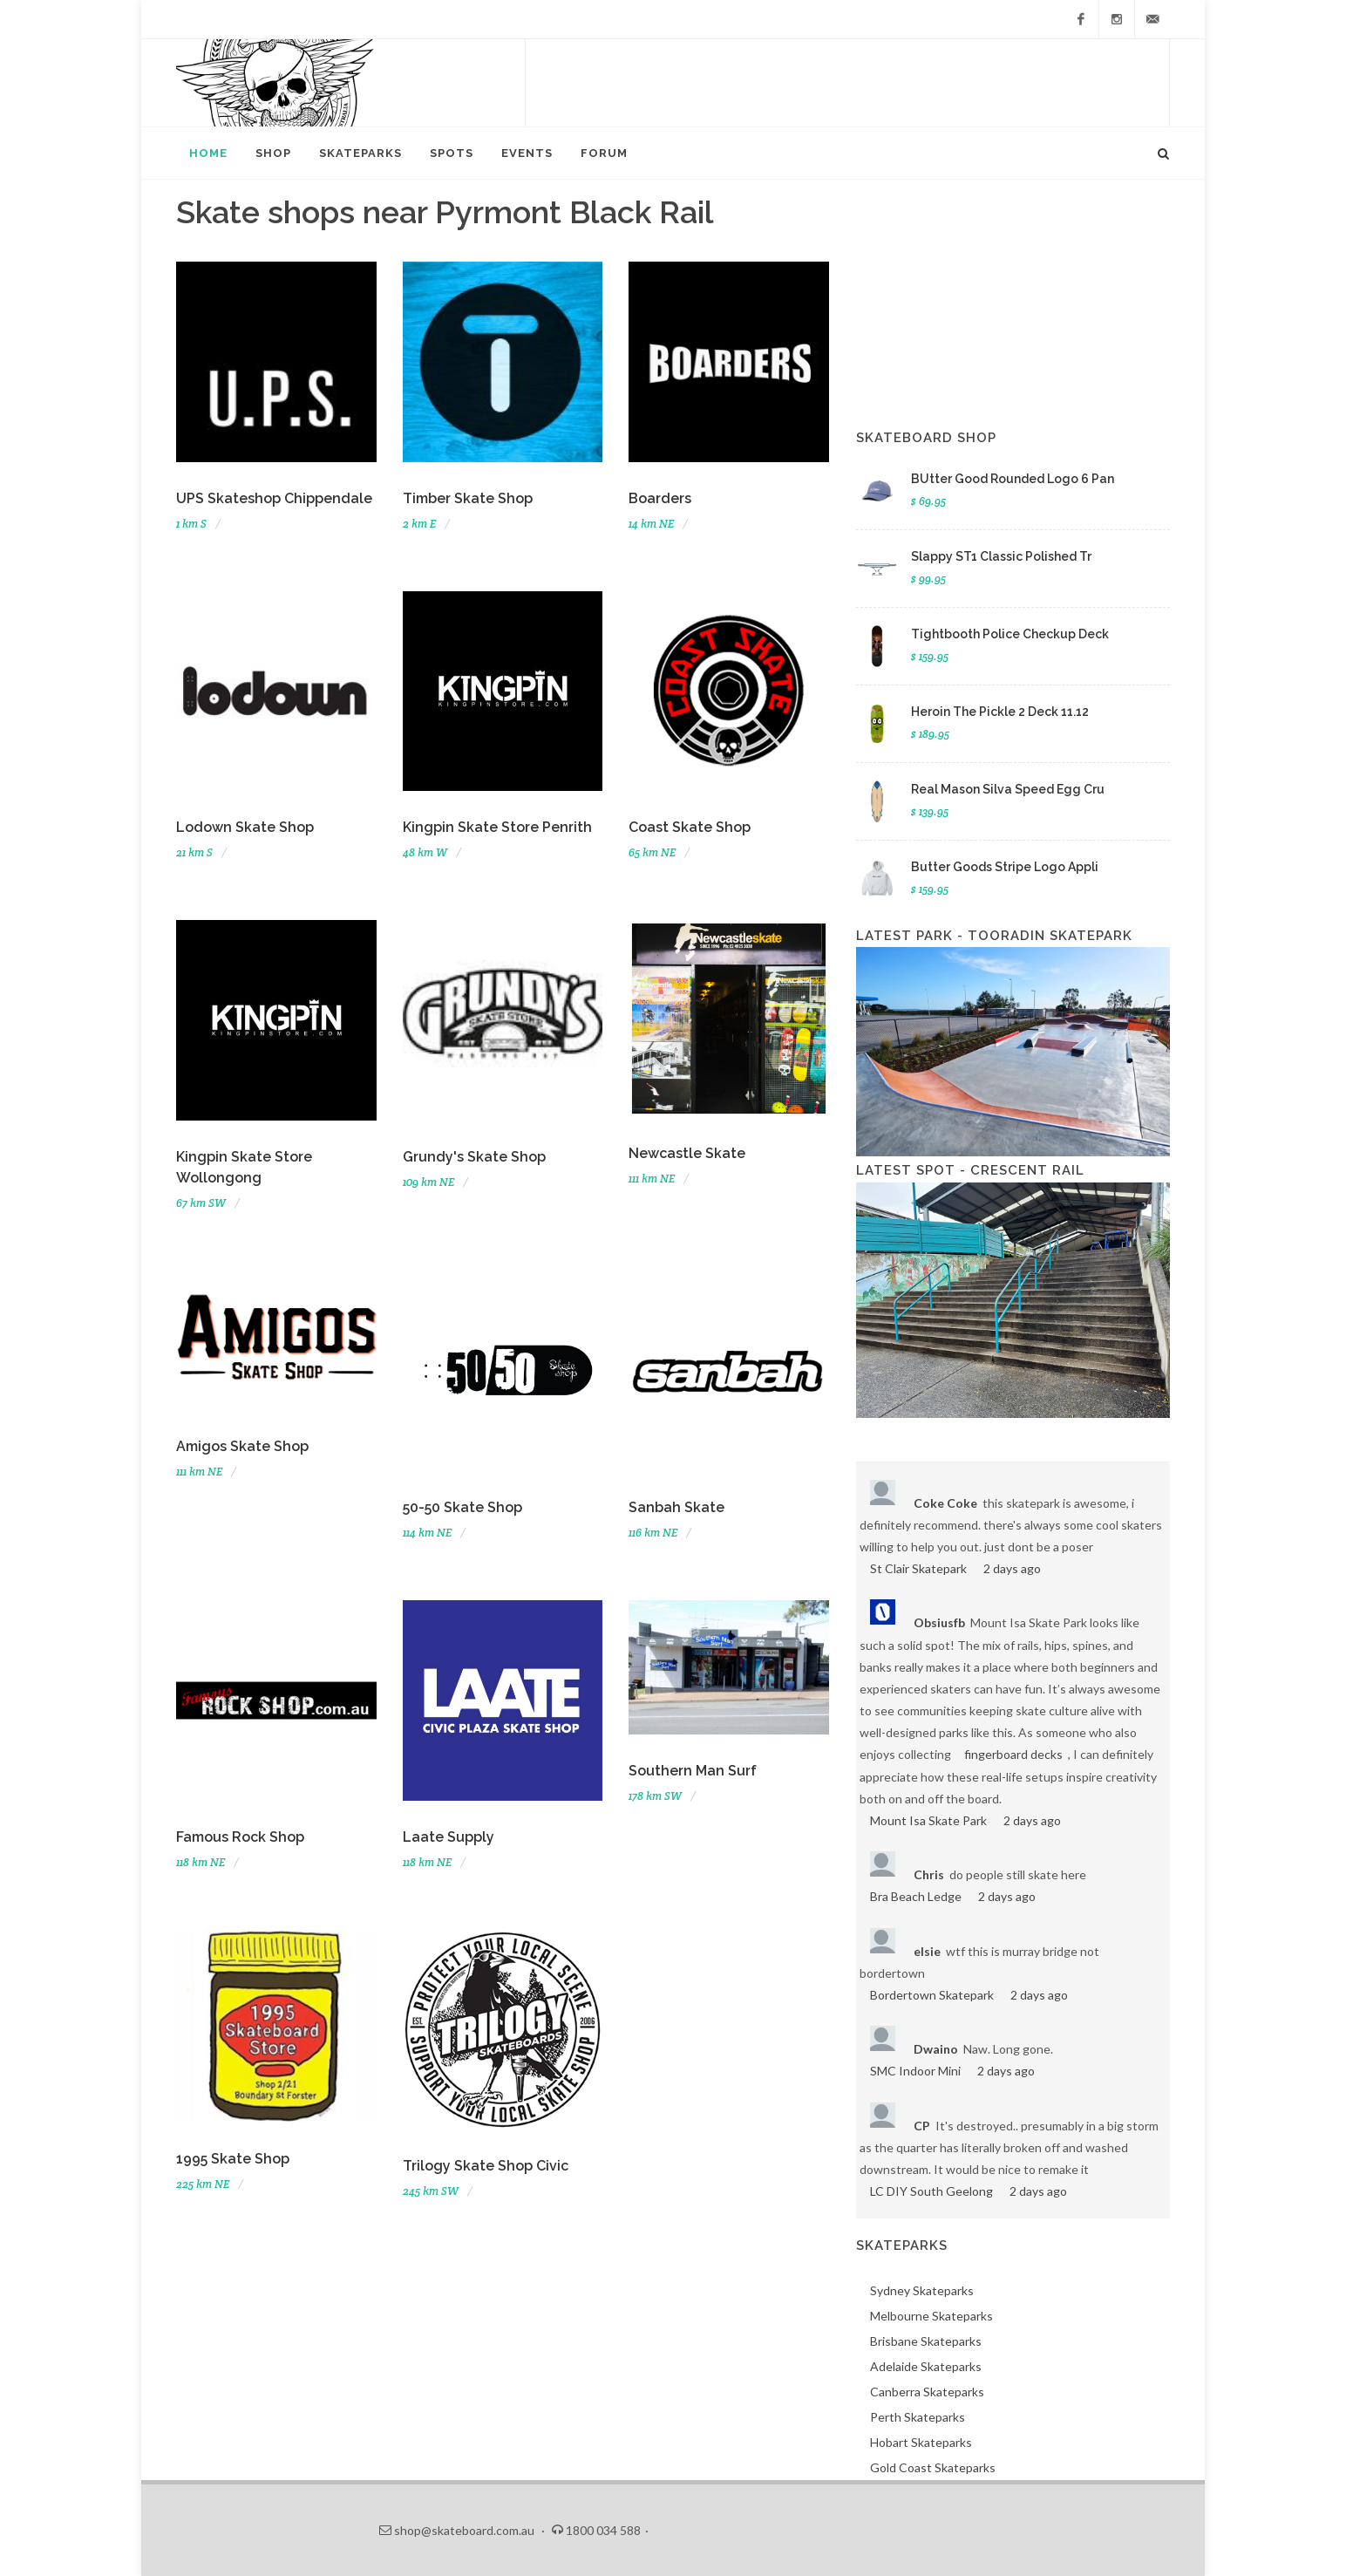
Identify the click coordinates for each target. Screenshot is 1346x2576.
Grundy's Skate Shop (474, 1156)
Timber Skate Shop (468, 498)
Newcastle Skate (687, 1153)
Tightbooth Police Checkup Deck (1010, 634)
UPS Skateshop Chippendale (274, 498)
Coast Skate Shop (690, 827)
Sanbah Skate (676, 1507)
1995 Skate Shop (232, 2158)
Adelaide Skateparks (926, 2366)
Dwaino (936, 2048)
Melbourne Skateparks (931, 2315)
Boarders (660, 498)
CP (922, 2125)
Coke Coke (945, 1503)
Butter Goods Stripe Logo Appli (1004, 867)
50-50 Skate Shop (462, 1507)
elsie (927, 1951)
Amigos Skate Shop (242, 1446)
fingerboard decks (1013, 1754)
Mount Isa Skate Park (928, 1820)
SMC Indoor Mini (915, 2070)
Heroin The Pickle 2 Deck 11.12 (1000, 712)
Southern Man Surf (693, 1770)
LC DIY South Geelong (931, 2191)
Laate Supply (448, 1837)
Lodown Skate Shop (245, 827)
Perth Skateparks (917, 2416)
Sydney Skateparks (922, 2290)
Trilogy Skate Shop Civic (485, 2165)
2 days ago (1012, 1568)
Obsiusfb (939, 1622)
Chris (929, 1874)
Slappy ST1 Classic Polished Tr (1001, 556)
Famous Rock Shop (240, 1837)
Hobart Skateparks (921, 2442)
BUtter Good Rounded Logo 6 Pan (1012, 479)
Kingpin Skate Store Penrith (497, 827)
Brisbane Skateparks (926, 2341)
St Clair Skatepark (918, 1568)
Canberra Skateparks (927, 2391)
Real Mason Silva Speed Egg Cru (1008, 789)
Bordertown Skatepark (932, 1994)
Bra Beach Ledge (916, 1896)
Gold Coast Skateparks (933, 2467)
